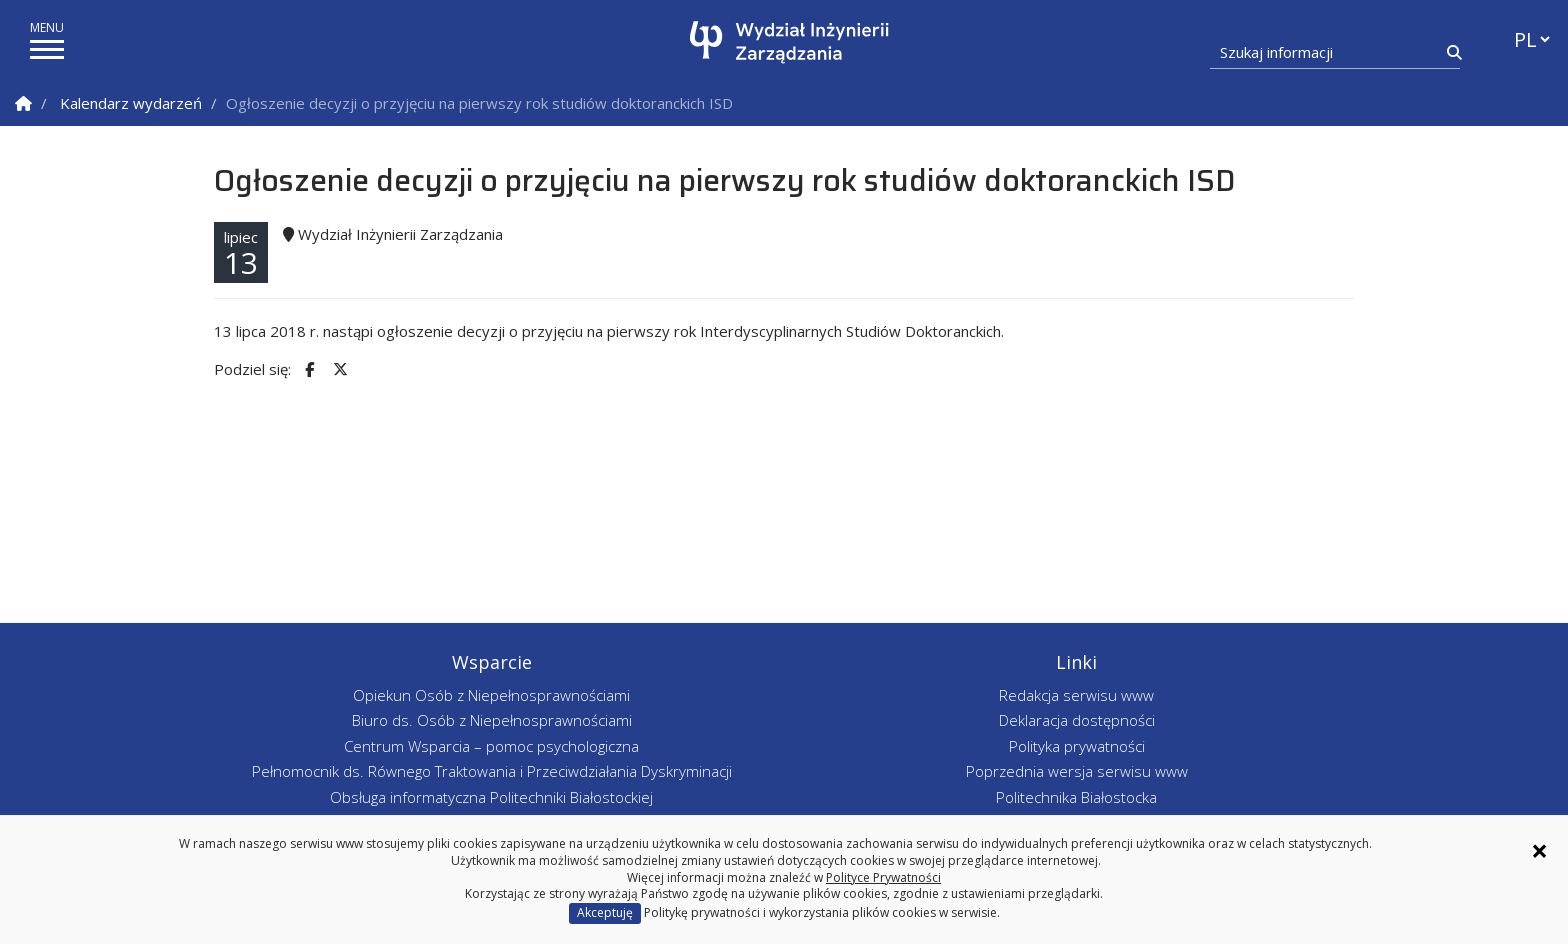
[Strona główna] (789, 42)
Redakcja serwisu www (1076, 695)
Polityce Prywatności (883, 877)
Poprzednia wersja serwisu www (1077, 771)
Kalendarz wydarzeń (131, 103)
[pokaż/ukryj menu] (47, 49)
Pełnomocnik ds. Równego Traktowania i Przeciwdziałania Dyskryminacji (492, 771)
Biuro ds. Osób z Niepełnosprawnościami (492, 720)
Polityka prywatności (1077, 746)
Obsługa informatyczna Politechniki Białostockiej (491, 797)
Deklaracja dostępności (1077, 720)
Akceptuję (605, 912)
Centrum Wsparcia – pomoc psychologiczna (491, 746)
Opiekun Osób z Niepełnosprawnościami (491, 695)
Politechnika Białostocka (1076, 797)
